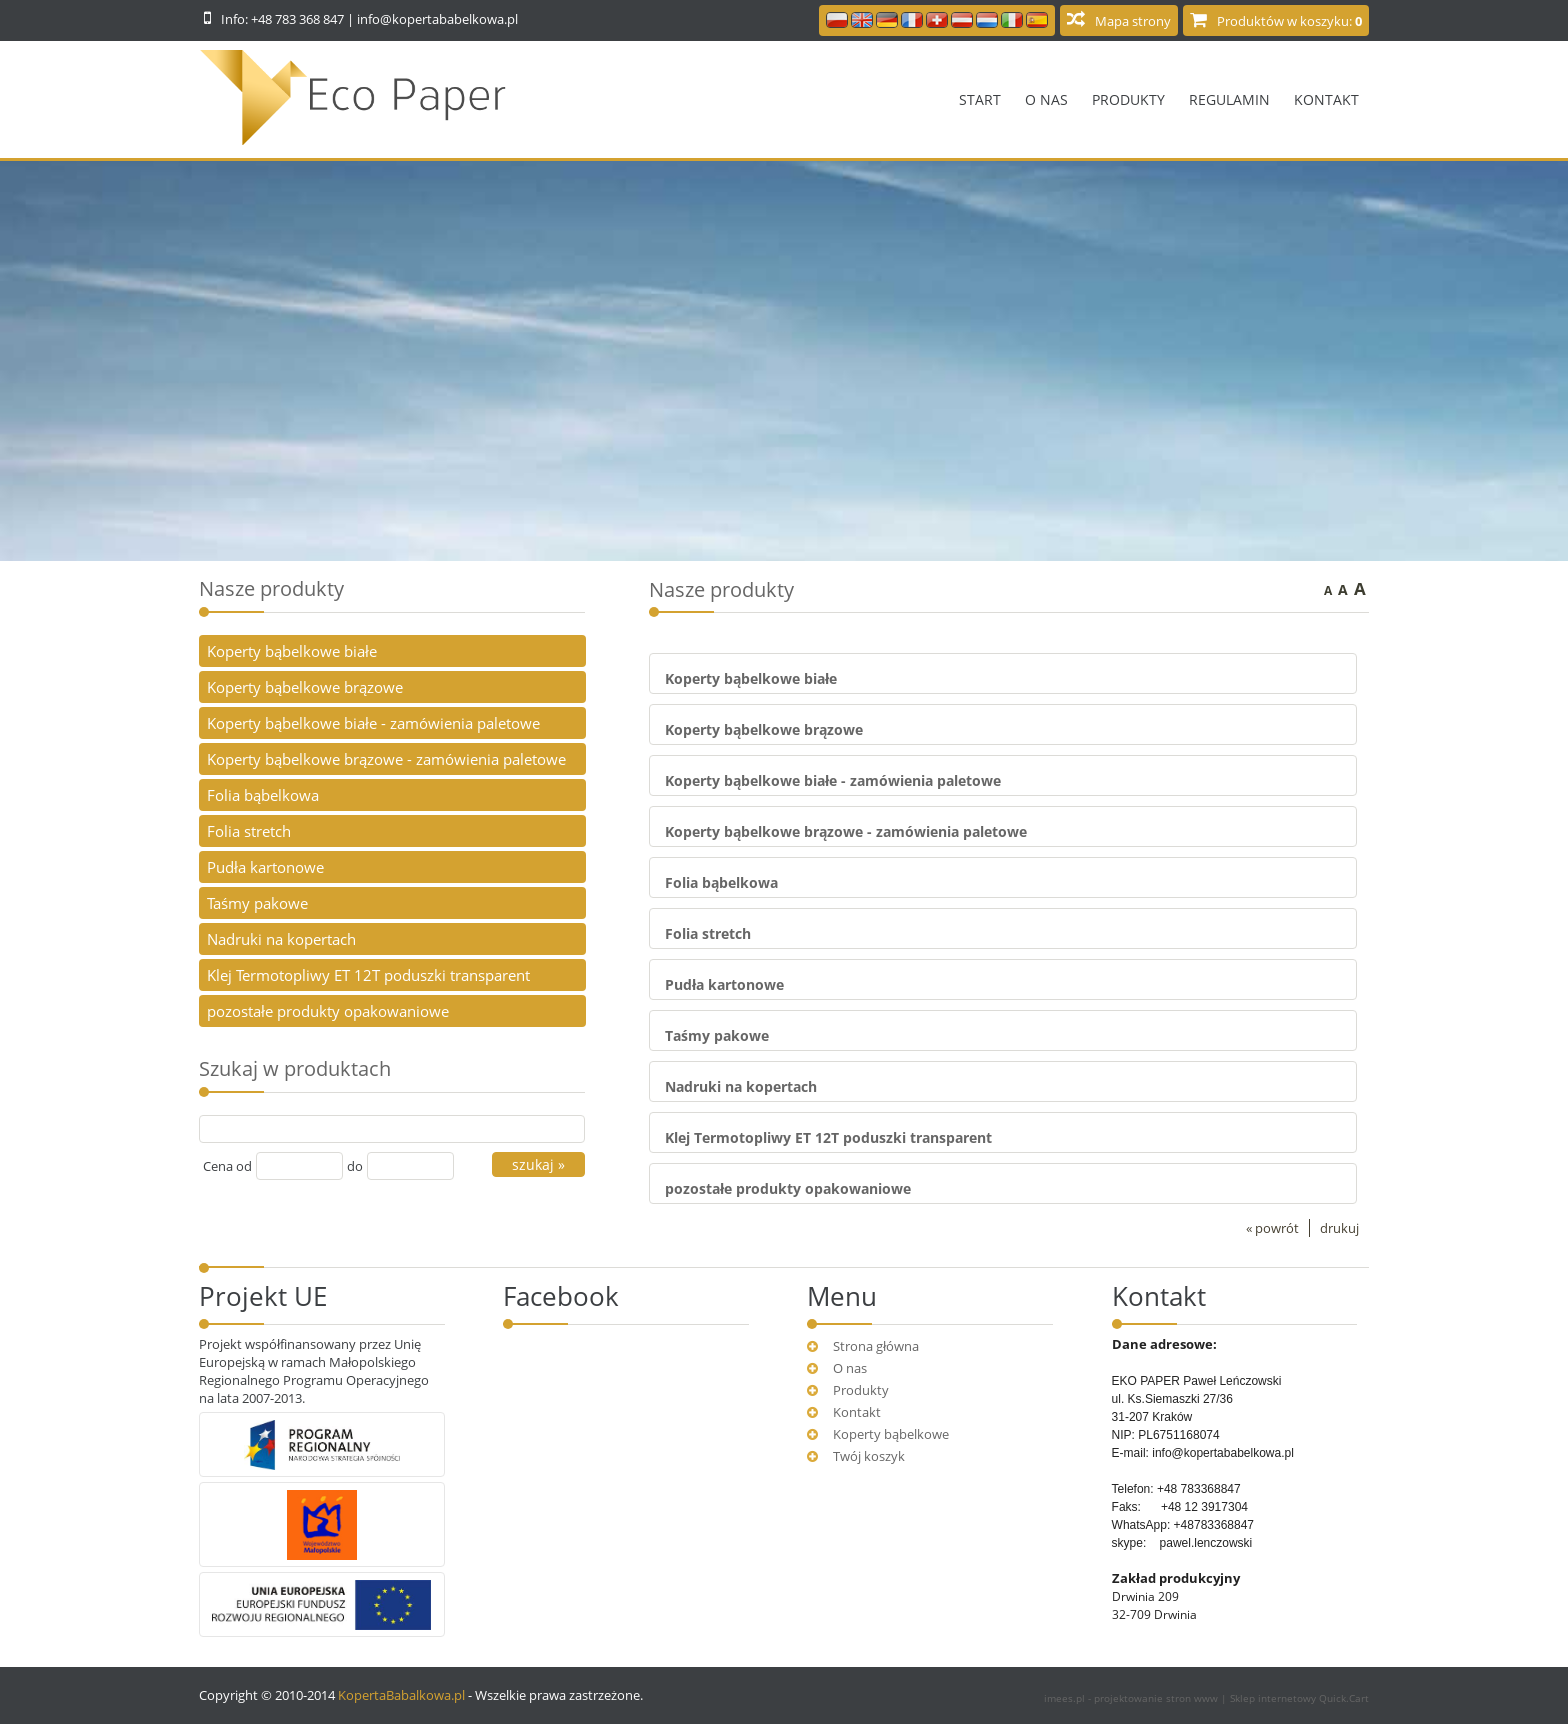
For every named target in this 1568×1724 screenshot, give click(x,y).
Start (980, 99)
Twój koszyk (869, 1456)
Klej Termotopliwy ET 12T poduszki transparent (828, 1137)
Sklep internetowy (1299, 1698)
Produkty (1128, 99)
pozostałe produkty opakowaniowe (788, 1188)
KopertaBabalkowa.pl (401, 1695)
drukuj (1339, 1228)
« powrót (1272, 1228)
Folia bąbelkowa (721, 882)
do (355, 1166)
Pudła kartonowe (724, 984)
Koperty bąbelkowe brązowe (764, 729)
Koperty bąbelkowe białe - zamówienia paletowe (833, 780)
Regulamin (1229, 99)
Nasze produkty (271, 588)
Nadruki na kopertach (741, 1086)
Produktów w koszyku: (1289, 21)
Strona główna (876, 1346)
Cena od (227, 1166)
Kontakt (1326, 99)
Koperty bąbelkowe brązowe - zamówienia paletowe (846, 831)
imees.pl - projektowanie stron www (1132, 1698)
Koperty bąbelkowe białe (751, 678)
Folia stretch (708, 933)
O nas (1046, 99)
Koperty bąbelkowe (891, 1434)
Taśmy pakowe (717, 1035)
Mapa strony (1133, 21)
